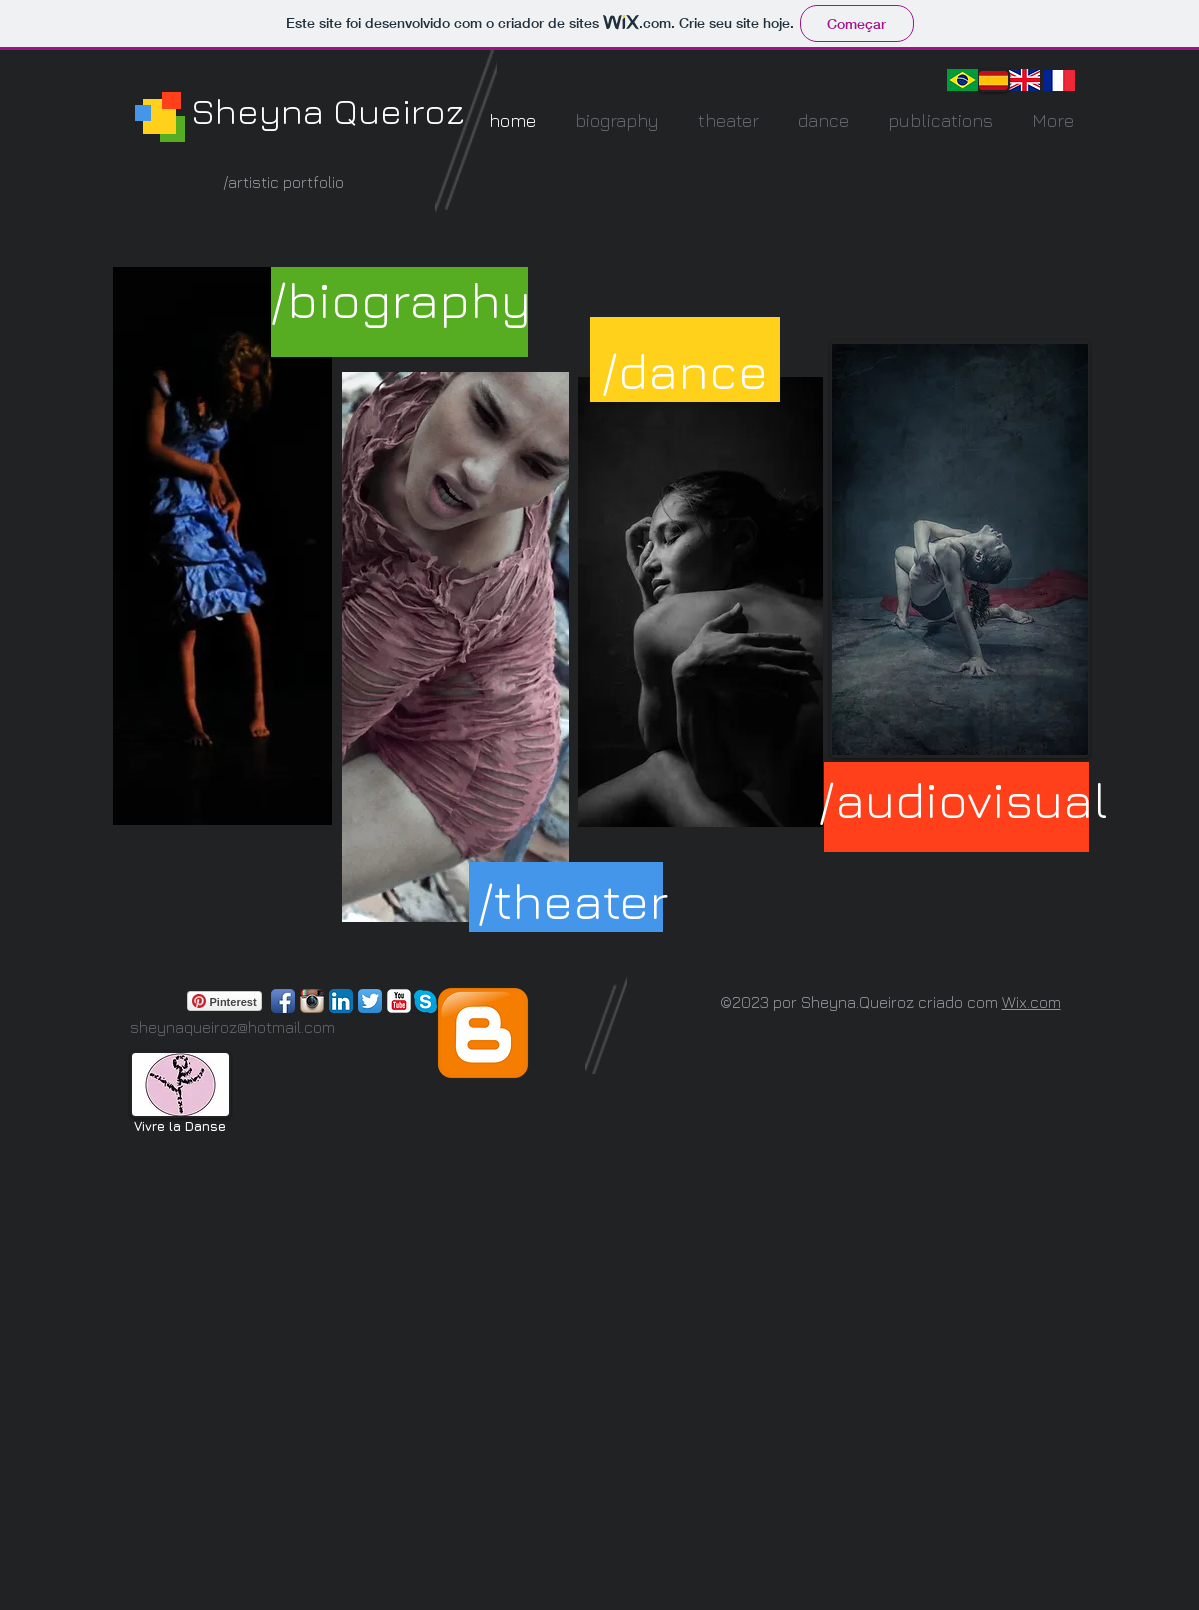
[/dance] (685, 370)
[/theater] (572, 900)
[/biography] (400, 299)
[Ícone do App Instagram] (312, 1001)
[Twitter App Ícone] (370, 1001)
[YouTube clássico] (399, 1001)
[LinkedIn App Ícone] (341, 1001)
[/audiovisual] (963, 799)
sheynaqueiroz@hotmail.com (232, 1027)
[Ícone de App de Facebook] (283, 1001)
